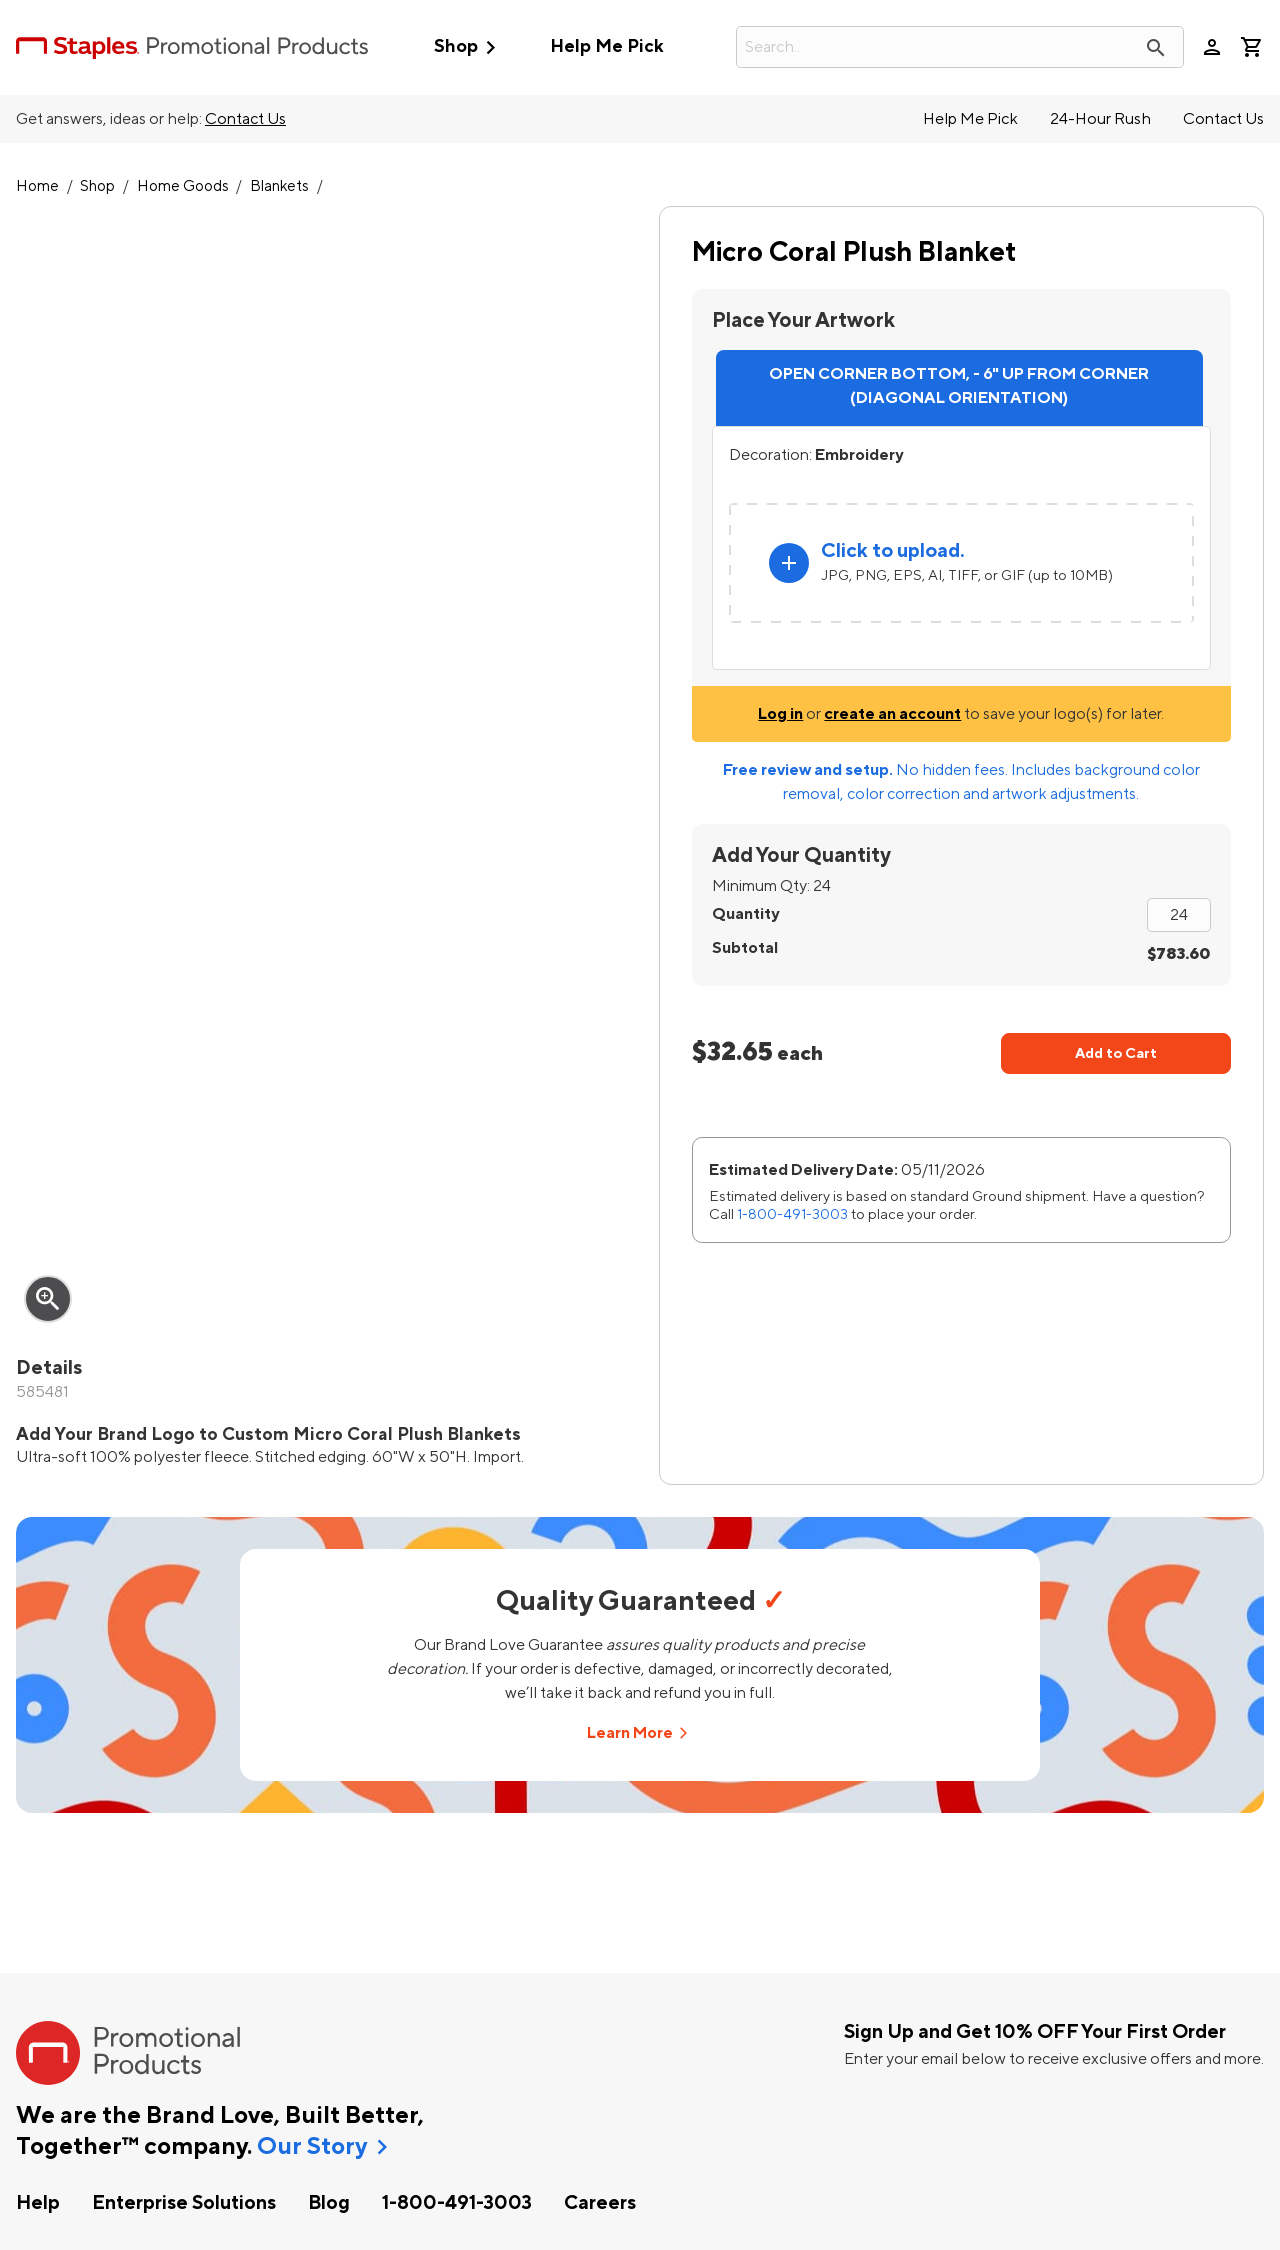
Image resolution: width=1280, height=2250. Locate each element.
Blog (329, 2203)
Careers (600, 2203)
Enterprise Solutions (184, 2203)
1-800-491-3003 (792, 1214)
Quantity (745, 914)
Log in (780, 714)
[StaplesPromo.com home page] (192, 47)
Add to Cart (1116, 1053)
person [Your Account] (1212, 47)
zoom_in (48, 1299)
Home (37, 186)
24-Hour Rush (1100, 119)
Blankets (279, 186)
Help (38, 2203)
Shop (97, 186)
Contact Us (245, 119)
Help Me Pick (606, 46)
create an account (892, 714)
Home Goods (183, 186)
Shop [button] (469, 47)
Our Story (312, 2147)
